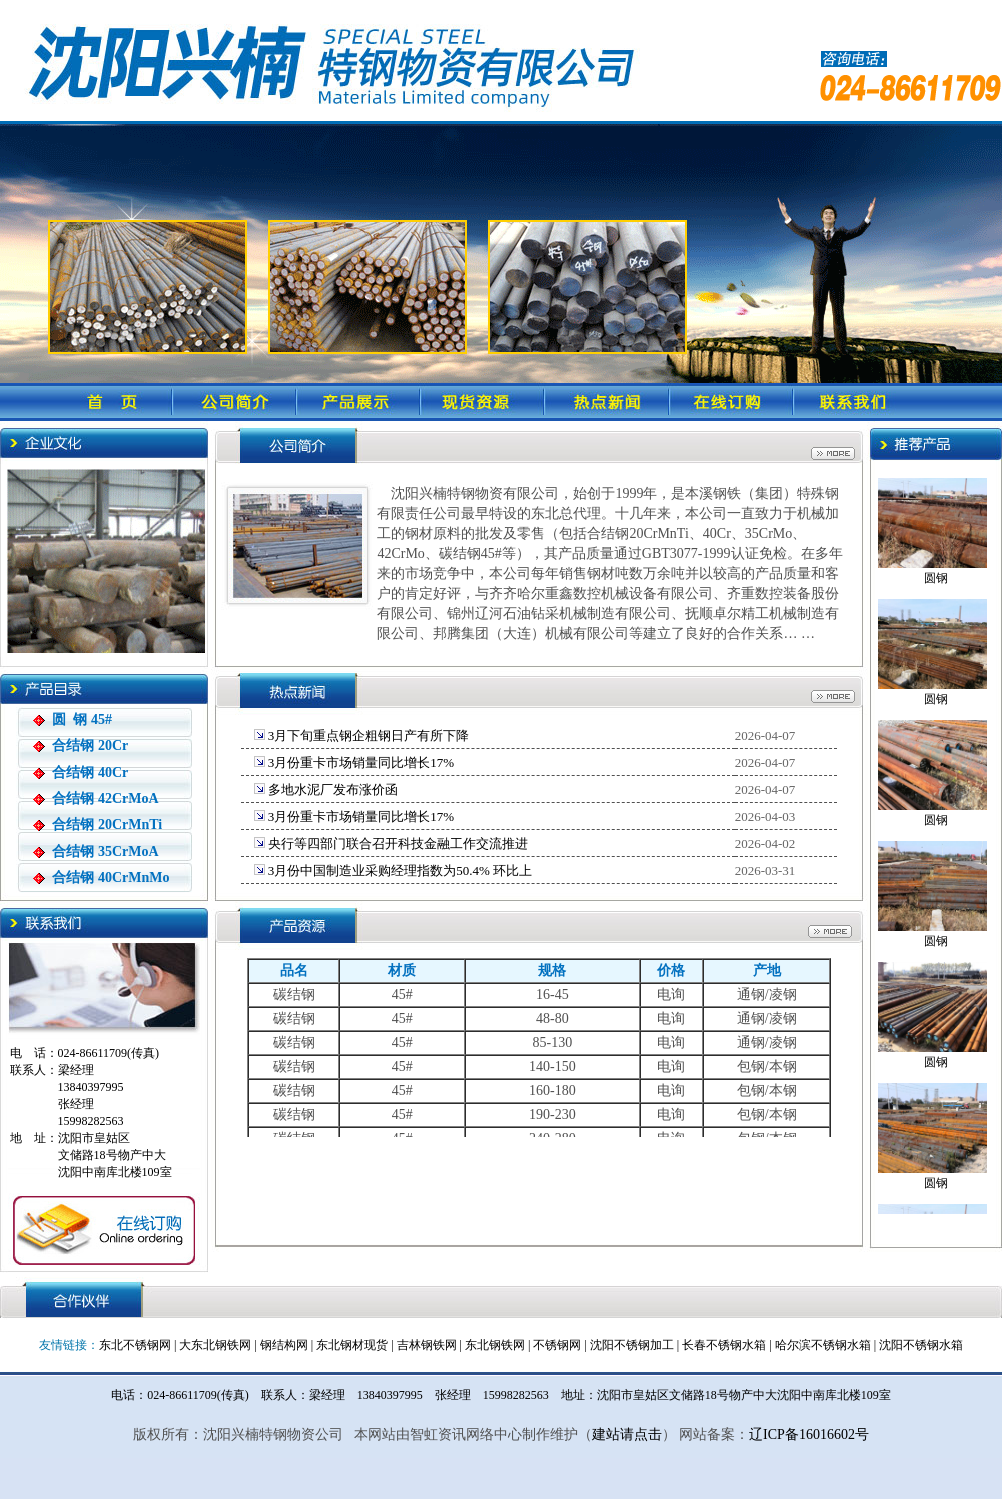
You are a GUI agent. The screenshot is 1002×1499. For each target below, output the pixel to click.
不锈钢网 (557, 1345)
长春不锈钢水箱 (724, 1345)
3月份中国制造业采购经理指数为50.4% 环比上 (399, 870)
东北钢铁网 (495, 1345)
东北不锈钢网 (135, 1345)
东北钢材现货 (352, 1345)
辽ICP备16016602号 (809, 1434)
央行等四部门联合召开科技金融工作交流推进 (396, 843)
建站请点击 (627, 1434)
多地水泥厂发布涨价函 (331, 789)
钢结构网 (284, 1345)
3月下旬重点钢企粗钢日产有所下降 (367, 735)
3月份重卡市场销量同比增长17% (360, 762)
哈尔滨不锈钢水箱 (823, 1345)
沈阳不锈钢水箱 (921, 1345)
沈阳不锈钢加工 (632, 1345)
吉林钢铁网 (427, 1345)
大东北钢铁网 (215, 1345)
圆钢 (936, 575)
